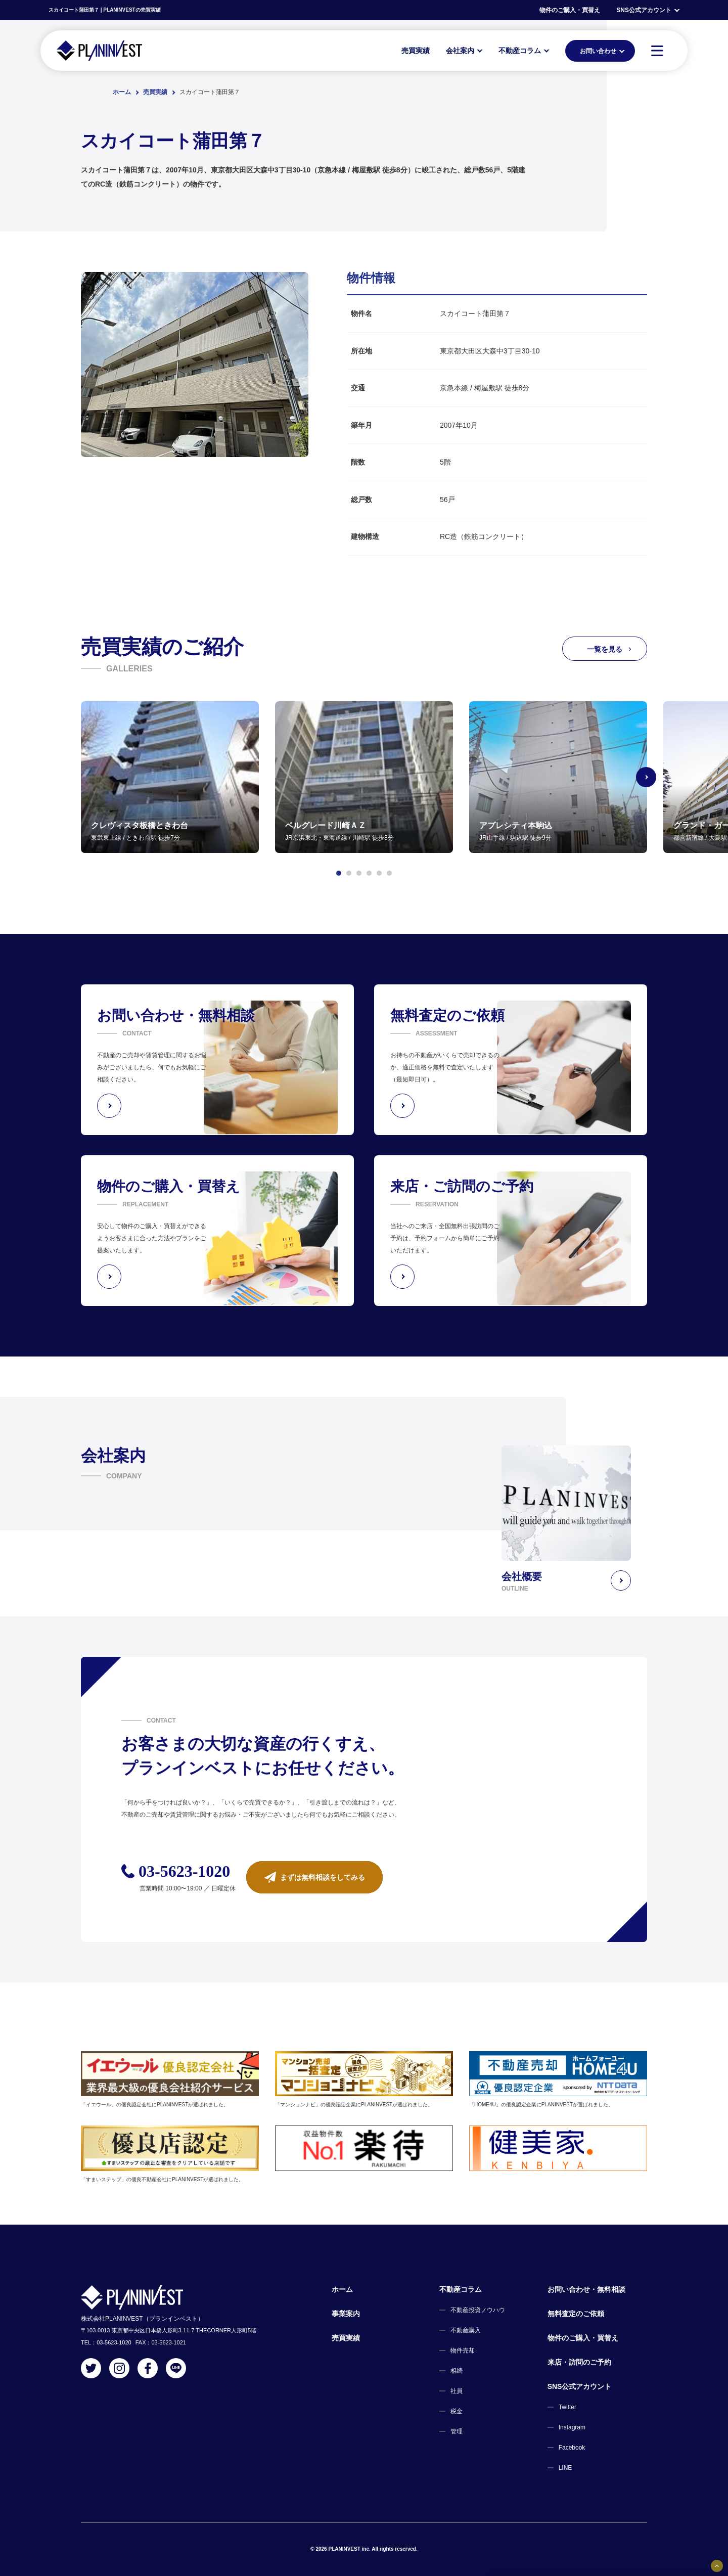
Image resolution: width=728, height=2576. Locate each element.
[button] (338, 873)
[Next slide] (647, 777)
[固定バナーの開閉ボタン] (717, 2566)
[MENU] (657, 50)
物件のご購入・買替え (569, 10)
